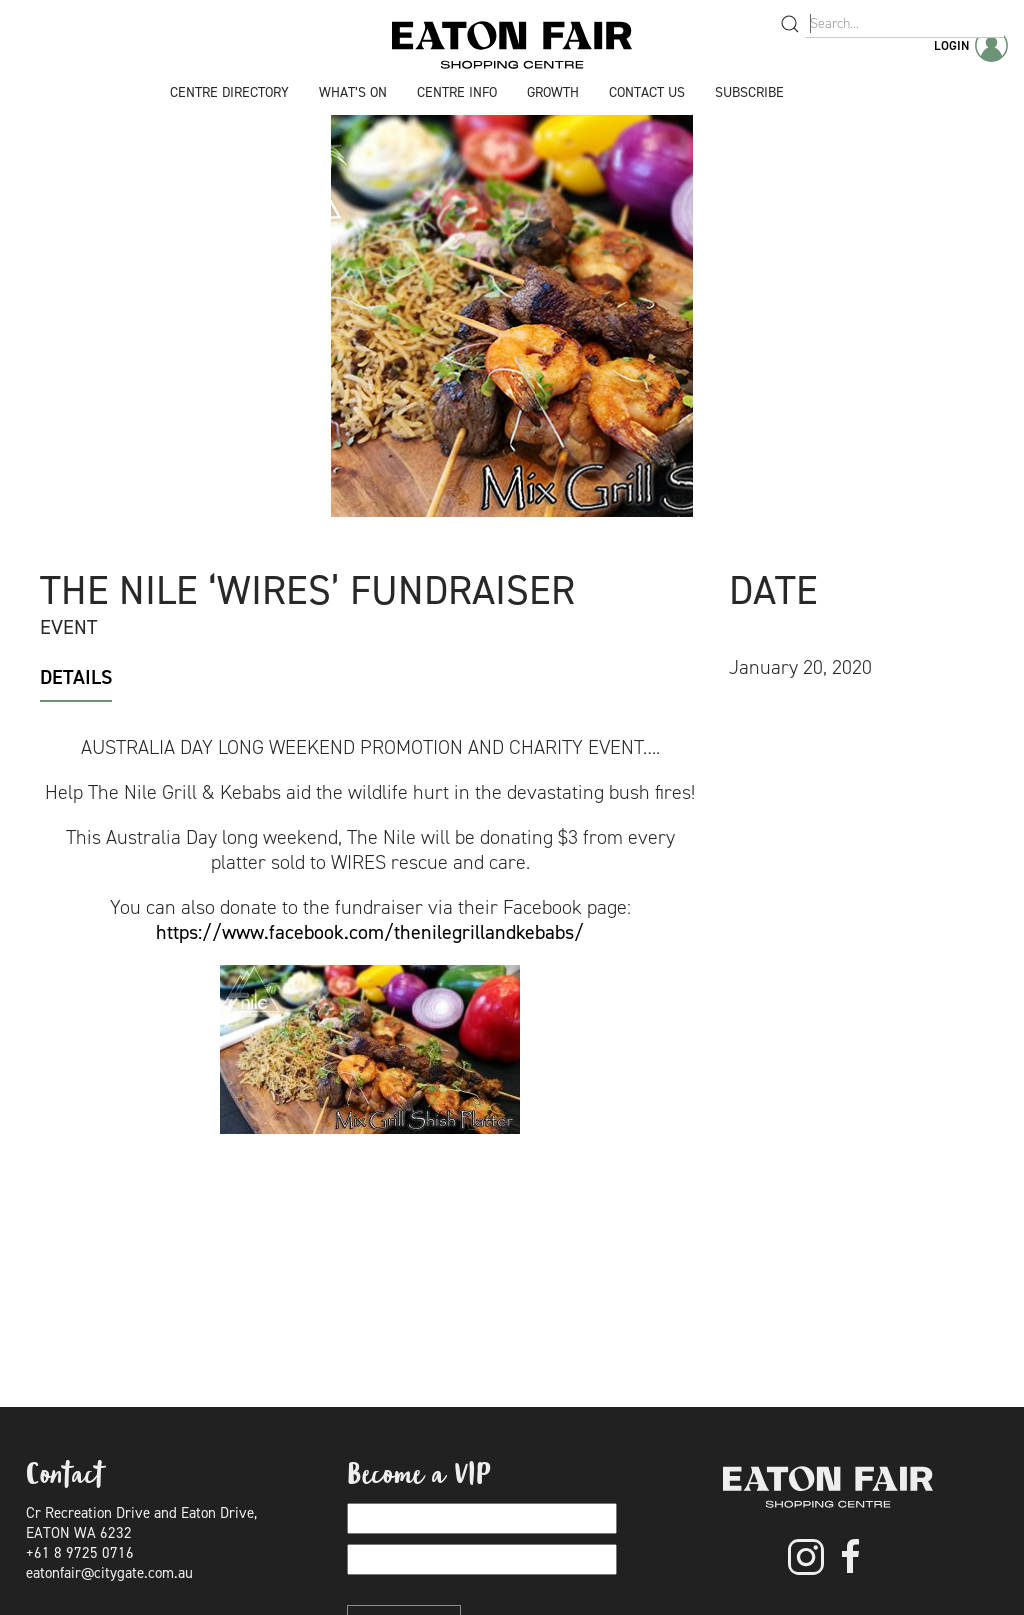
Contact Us (647, 92)
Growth (553, 92)
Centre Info (457, 92)
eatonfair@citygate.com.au (109, 1573)
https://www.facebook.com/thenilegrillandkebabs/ (370, 932)
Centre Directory (229, 92)
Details (76, 677)
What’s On (353, 92)
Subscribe (749, 92)
